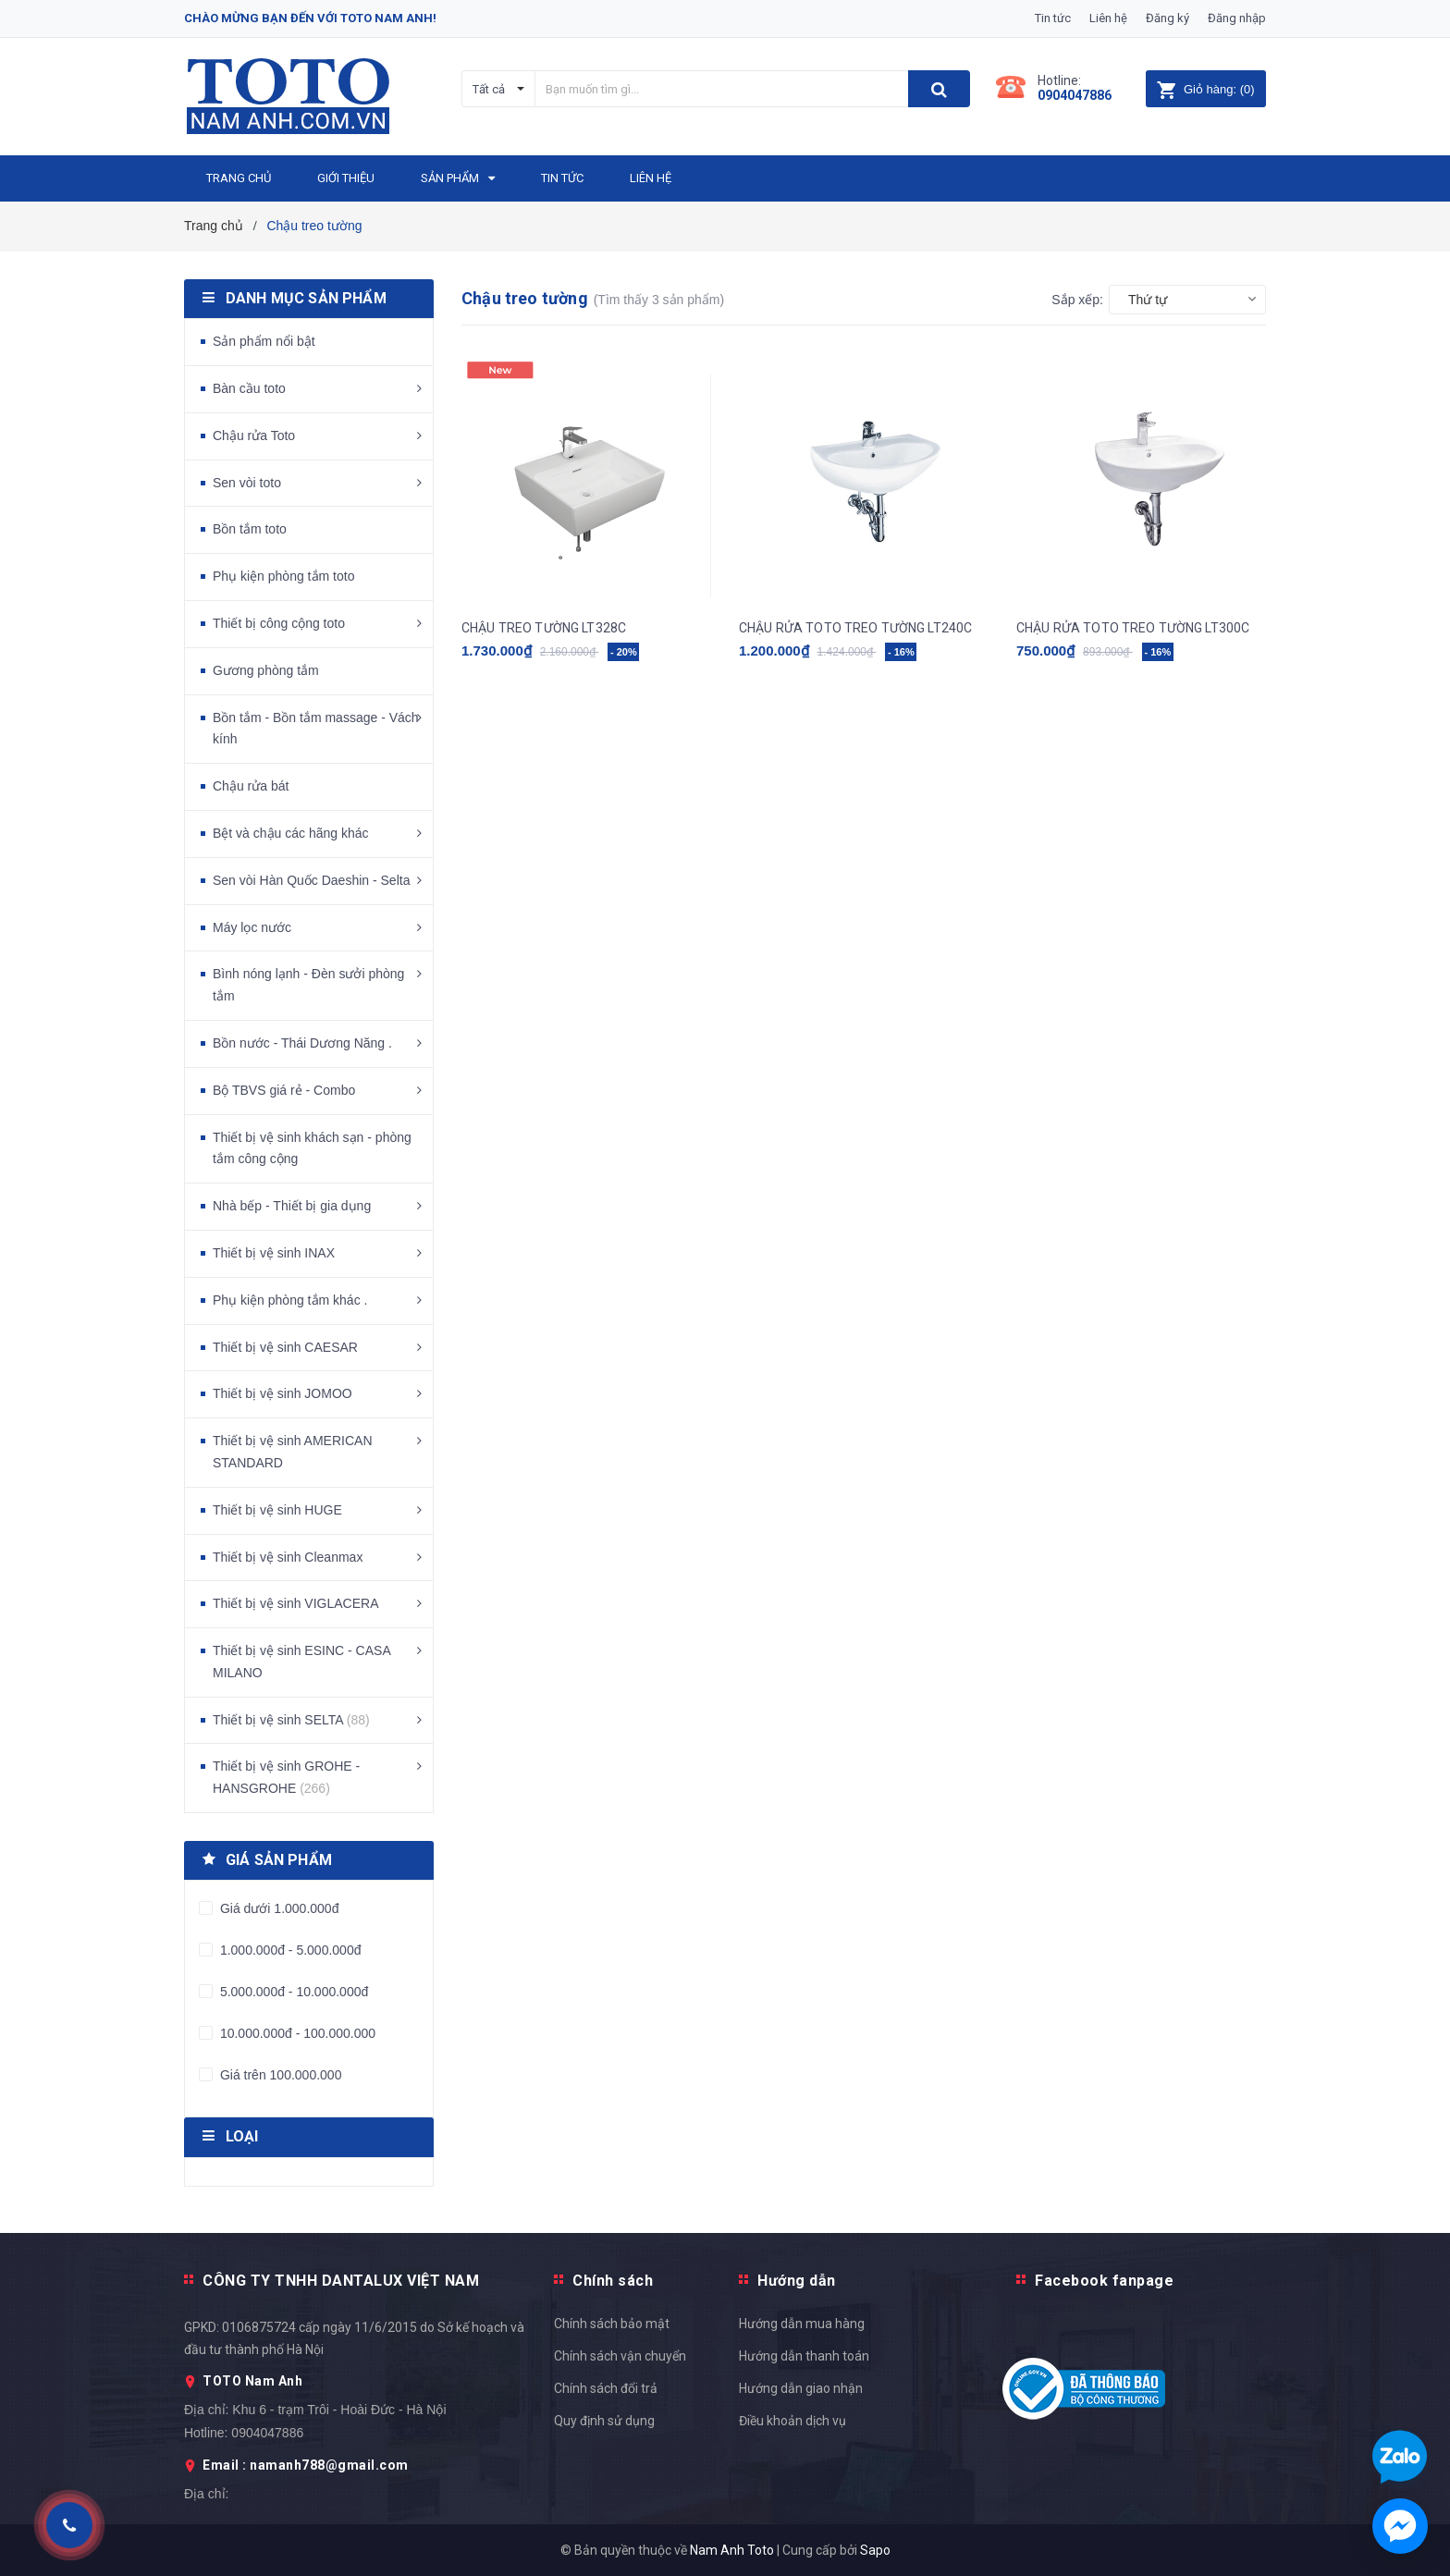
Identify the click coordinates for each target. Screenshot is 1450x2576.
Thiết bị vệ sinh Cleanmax (287, 1557)
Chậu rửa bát (251, 786)
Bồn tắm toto (250, 528)
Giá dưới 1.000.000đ (277, 1908)
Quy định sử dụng (604, 2420)
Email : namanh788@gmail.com (306, 2465)
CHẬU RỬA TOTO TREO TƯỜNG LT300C (1132, 627)
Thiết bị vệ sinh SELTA (291, 1719)
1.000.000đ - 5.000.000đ (288, 1950)
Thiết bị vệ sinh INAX (274, 1252)
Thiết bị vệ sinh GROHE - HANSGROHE (286, 1777)
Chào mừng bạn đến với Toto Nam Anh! (310, 18)
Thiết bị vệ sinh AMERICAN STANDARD (293, 1451)
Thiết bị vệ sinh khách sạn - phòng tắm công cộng (312, 1148)
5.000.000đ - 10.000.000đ (292, 1991)
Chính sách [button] (612, 2280)
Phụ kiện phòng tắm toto (283, 576)
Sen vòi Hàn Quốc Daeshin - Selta (311, 880)
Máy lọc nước (252, 927)
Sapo (875, 2550)
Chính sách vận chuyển (620, 2356)
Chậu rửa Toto (254, 435)
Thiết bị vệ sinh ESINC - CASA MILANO (301, 1661)
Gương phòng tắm (266, 670)
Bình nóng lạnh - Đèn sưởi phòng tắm (308, 984)
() (1205, 89)
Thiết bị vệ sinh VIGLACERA (296, 1603)
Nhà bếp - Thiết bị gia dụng (292, 1205)
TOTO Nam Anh (252, 2381)
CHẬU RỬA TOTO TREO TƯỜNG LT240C (855, 627)
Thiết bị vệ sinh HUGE (277, 1510)
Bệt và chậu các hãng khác (291, 833)
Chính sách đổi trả (605, 2388)
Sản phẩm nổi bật (264, 341)
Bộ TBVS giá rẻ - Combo (284, 1090)
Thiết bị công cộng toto (279, 623)
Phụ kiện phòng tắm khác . (290, 1300)
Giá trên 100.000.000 (278, 2074)
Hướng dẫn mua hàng (802, 2323)
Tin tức (1053, 18)
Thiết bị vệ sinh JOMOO (282, 1393)
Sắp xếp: (1077, 299)
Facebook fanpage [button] (1104, 2280)
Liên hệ (1108, 18)
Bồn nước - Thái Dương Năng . (302, 1043)
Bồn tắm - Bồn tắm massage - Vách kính (316, 728)
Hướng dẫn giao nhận (801, 2388)
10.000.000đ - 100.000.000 (295, 2033)
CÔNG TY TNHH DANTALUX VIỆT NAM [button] (341, 2280)
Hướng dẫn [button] (796, 2280)
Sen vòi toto (247, 482)
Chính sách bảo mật (612, 2323)
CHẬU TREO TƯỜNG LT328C (543, 627)
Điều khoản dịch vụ (792, 2420)
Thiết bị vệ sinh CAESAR (285, 1347)
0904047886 (1075, 95)
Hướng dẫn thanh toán (804, 2356)
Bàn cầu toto (249, 388)
